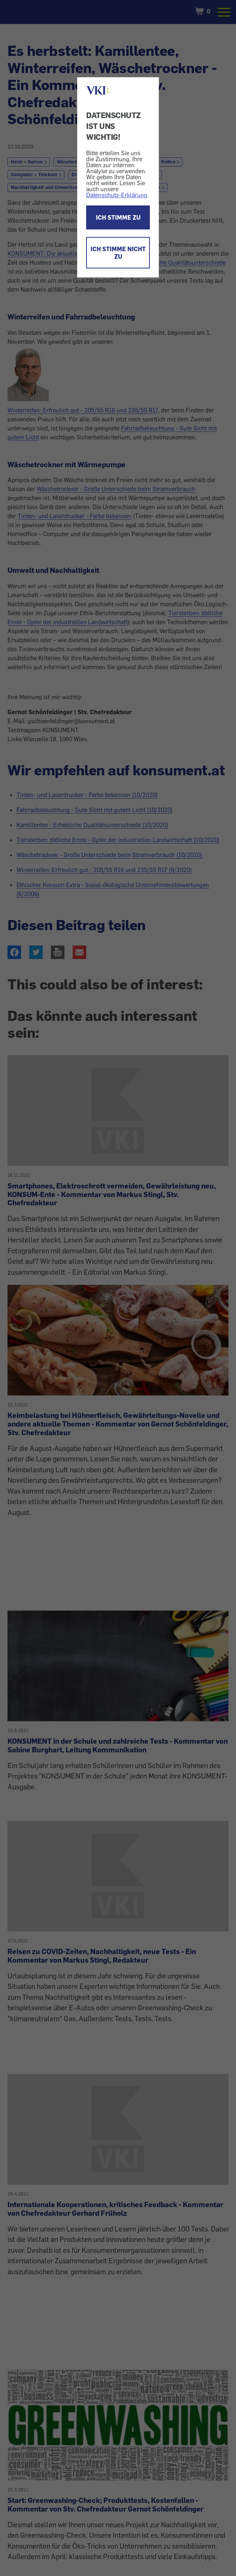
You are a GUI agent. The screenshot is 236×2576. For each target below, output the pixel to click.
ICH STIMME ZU (118, 217)
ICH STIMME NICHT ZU (118, 252)
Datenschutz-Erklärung (116, 195)
